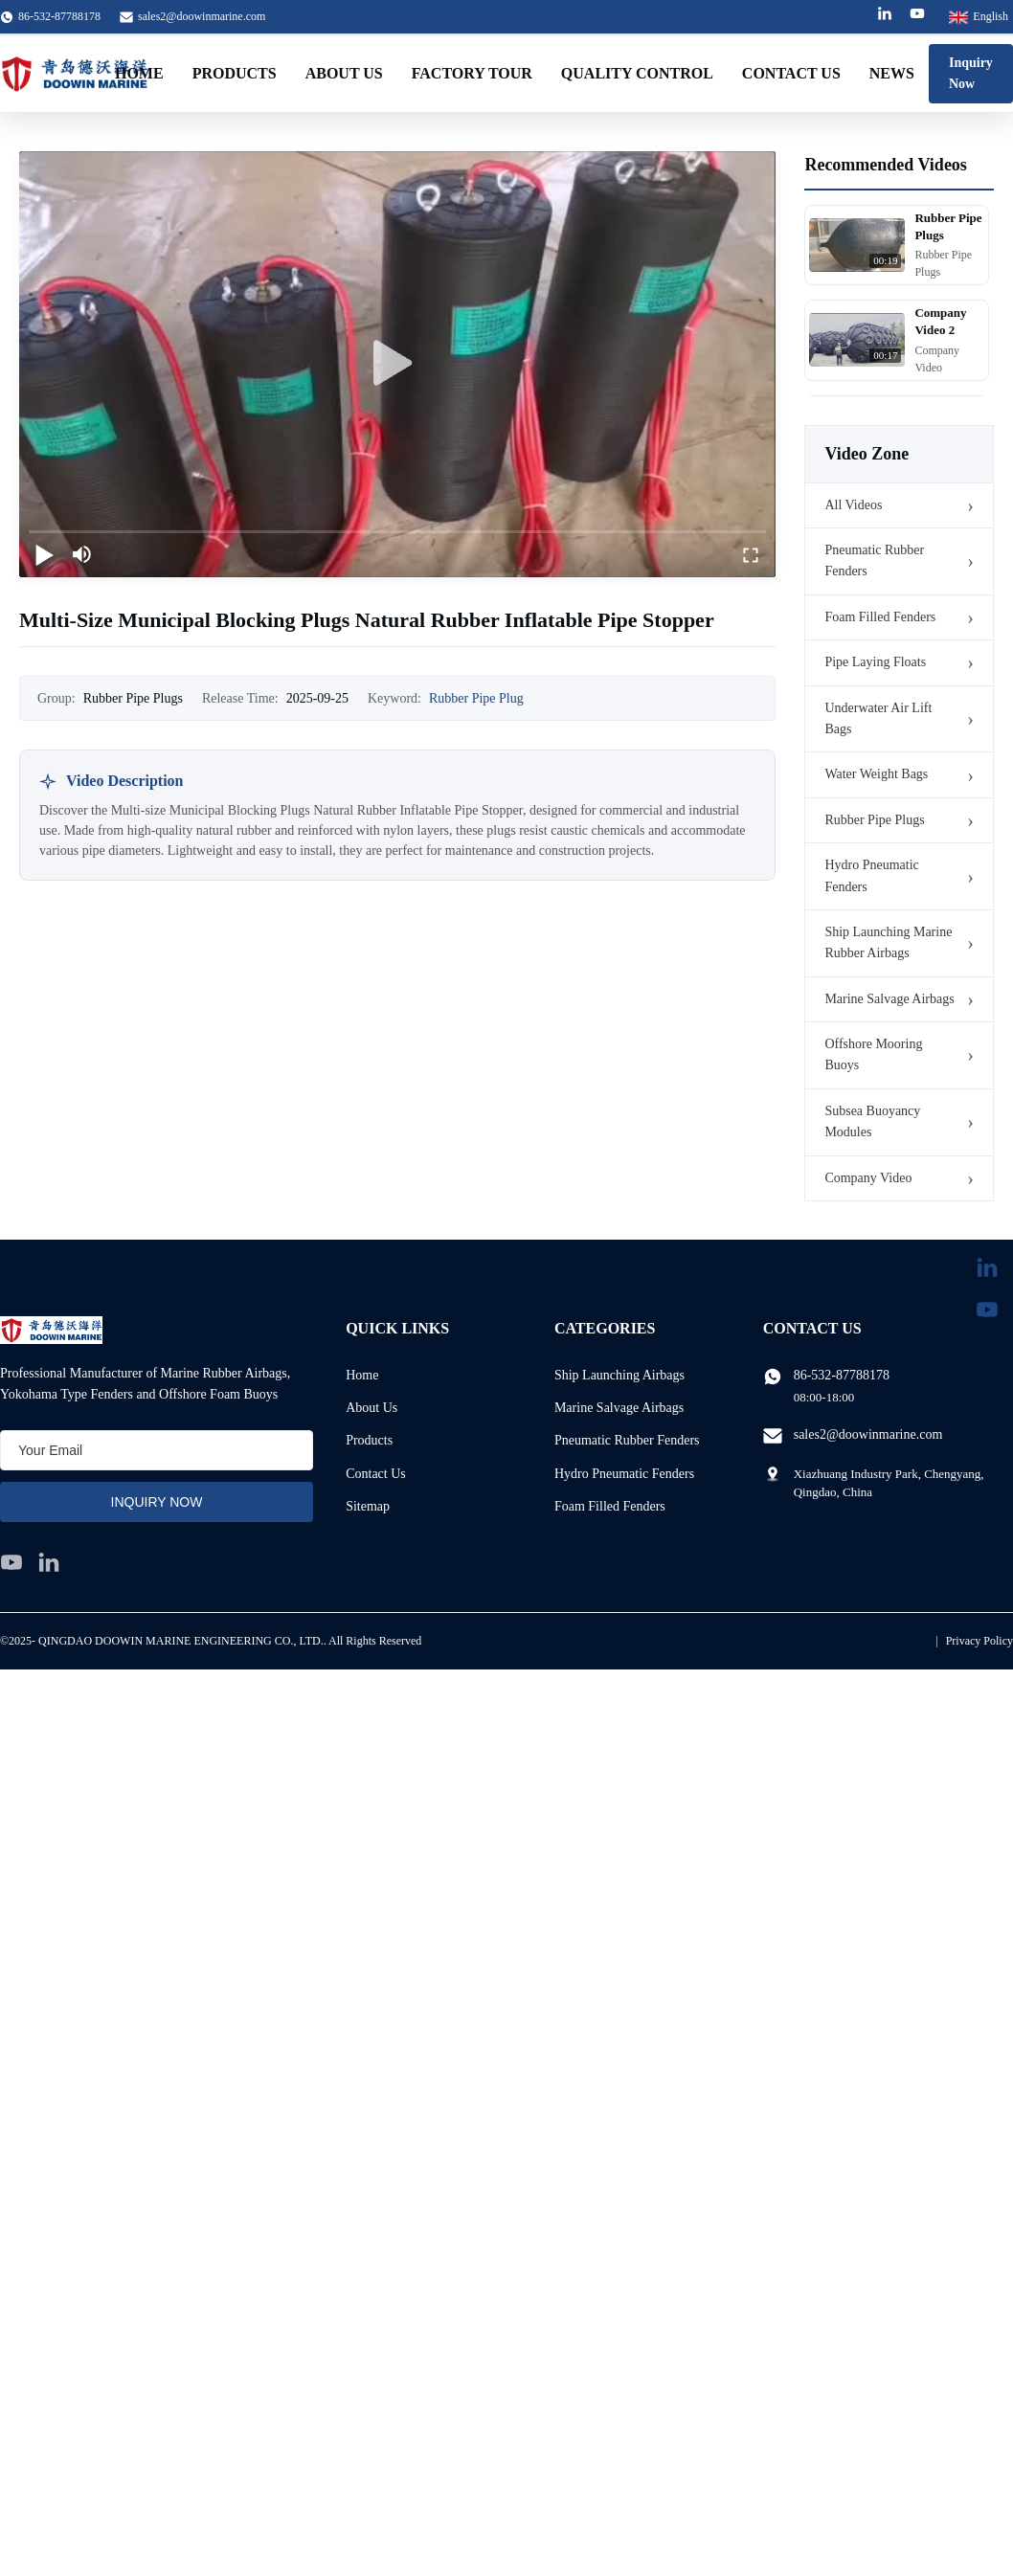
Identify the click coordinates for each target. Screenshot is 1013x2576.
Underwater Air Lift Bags (878, 718)
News (891, 73)
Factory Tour (472, 73)
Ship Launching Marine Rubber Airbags (888, 942)
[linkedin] (48, 1562)
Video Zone (866, 453)
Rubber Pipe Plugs (874, 820)
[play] (397, 364)
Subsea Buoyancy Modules (872, 1121)
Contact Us (791, 73)
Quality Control (637, 73)
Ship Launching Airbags (619, 1375)
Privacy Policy (979, 1640)
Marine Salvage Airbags (889, 999)
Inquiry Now (971, 73)
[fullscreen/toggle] (751, 554)
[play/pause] (44, 554)
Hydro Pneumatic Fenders (871, 875)
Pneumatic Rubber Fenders (874, 560)
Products (234, 73)
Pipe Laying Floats (875, 662)
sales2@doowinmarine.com (201, 16)
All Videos (853, 505)
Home (139, 73)
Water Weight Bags (876, 774)
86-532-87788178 (841, 1375)
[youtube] (11, 1562)
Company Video (868, 1178)
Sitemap (368, 1506)
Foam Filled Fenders (879, 617)
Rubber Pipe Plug (476, 698)
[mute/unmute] (82, 554)
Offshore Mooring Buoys (873, 1054)
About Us (344, 73)
